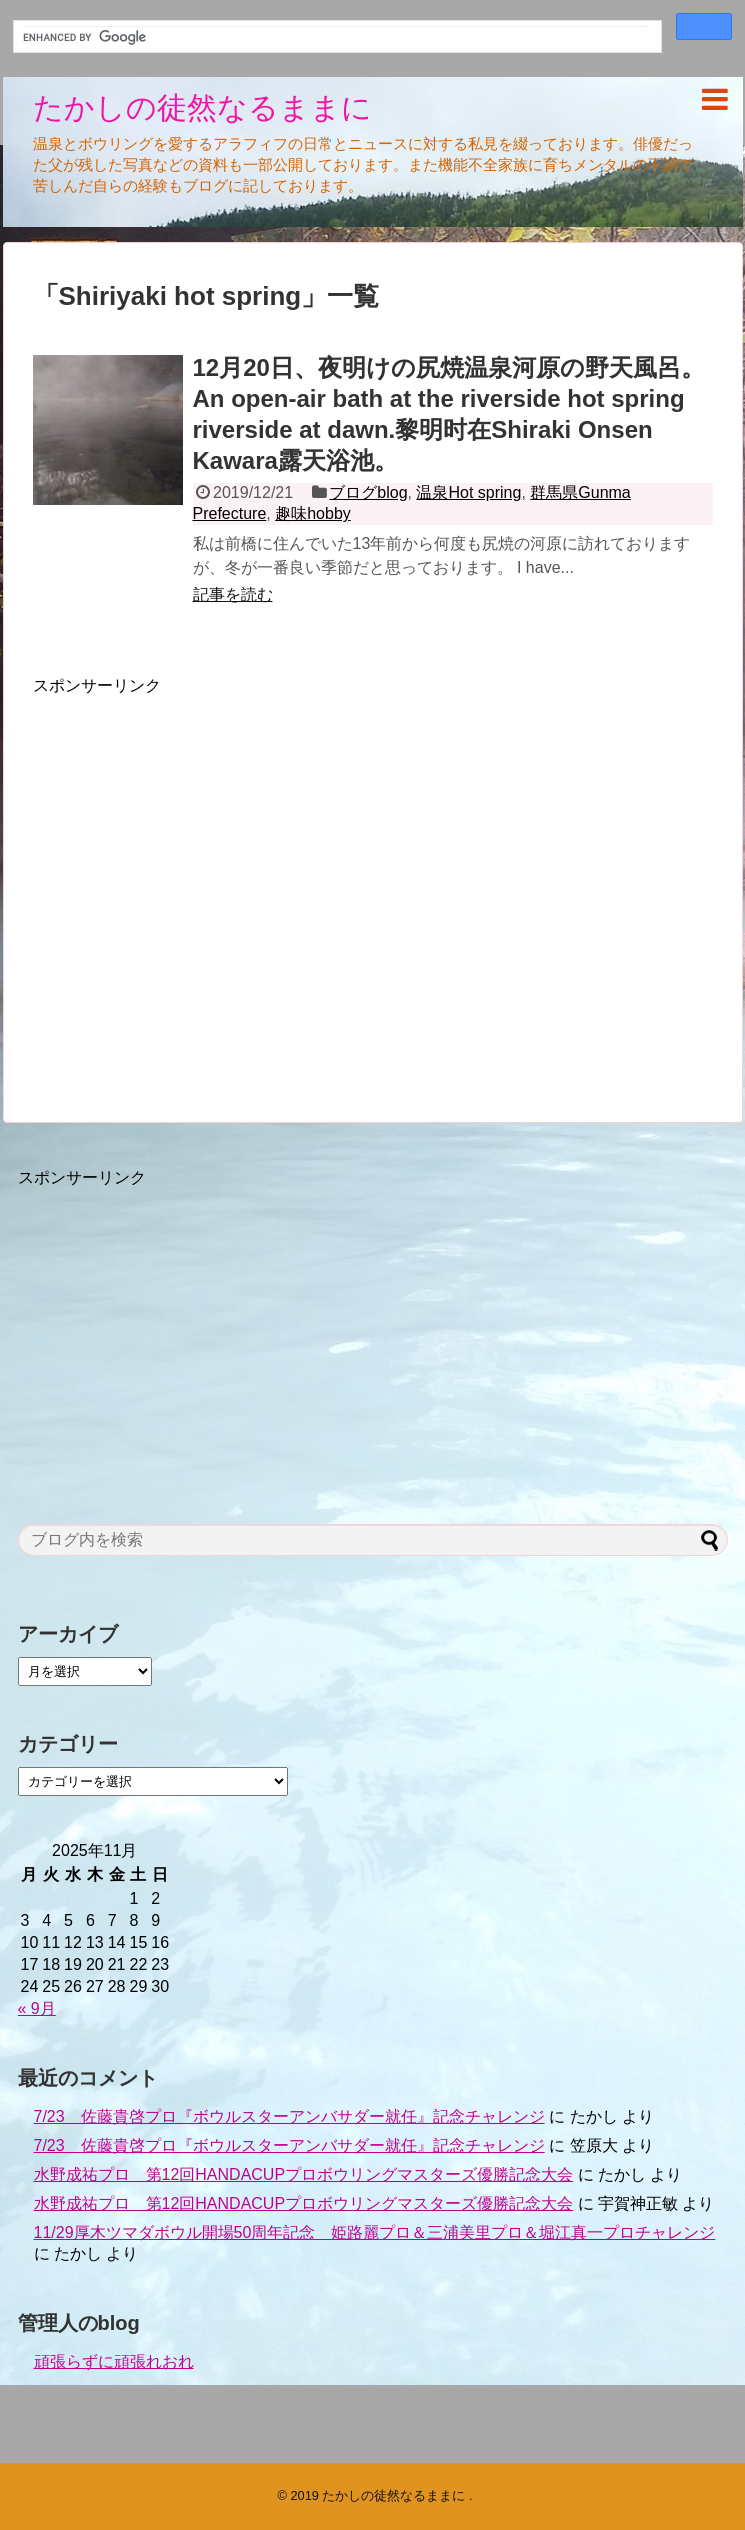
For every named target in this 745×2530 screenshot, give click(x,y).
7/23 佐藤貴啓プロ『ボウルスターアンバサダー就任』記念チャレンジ (289, 2116)
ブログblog (368, 492)
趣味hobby (313, 513)
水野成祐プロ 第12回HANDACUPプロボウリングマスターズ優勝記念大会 (304, 2174)
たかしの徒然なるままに (202, 107)
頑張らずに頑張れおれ (114, 2361)
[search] (335, 37)
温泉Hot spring (468, 492)
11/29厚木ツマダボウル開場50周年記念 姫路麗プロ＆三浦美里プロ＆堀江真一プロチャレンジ (375, 2232)
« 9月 (37, 2008)
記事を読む (233, 594)
